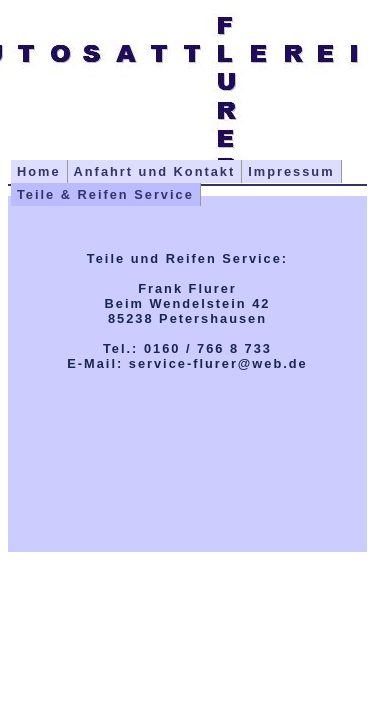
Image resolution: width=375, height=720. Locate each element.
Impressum (291, 171)
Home (39, 171)
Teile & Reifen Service (105, 194)
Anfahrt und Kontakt (155, 171)
